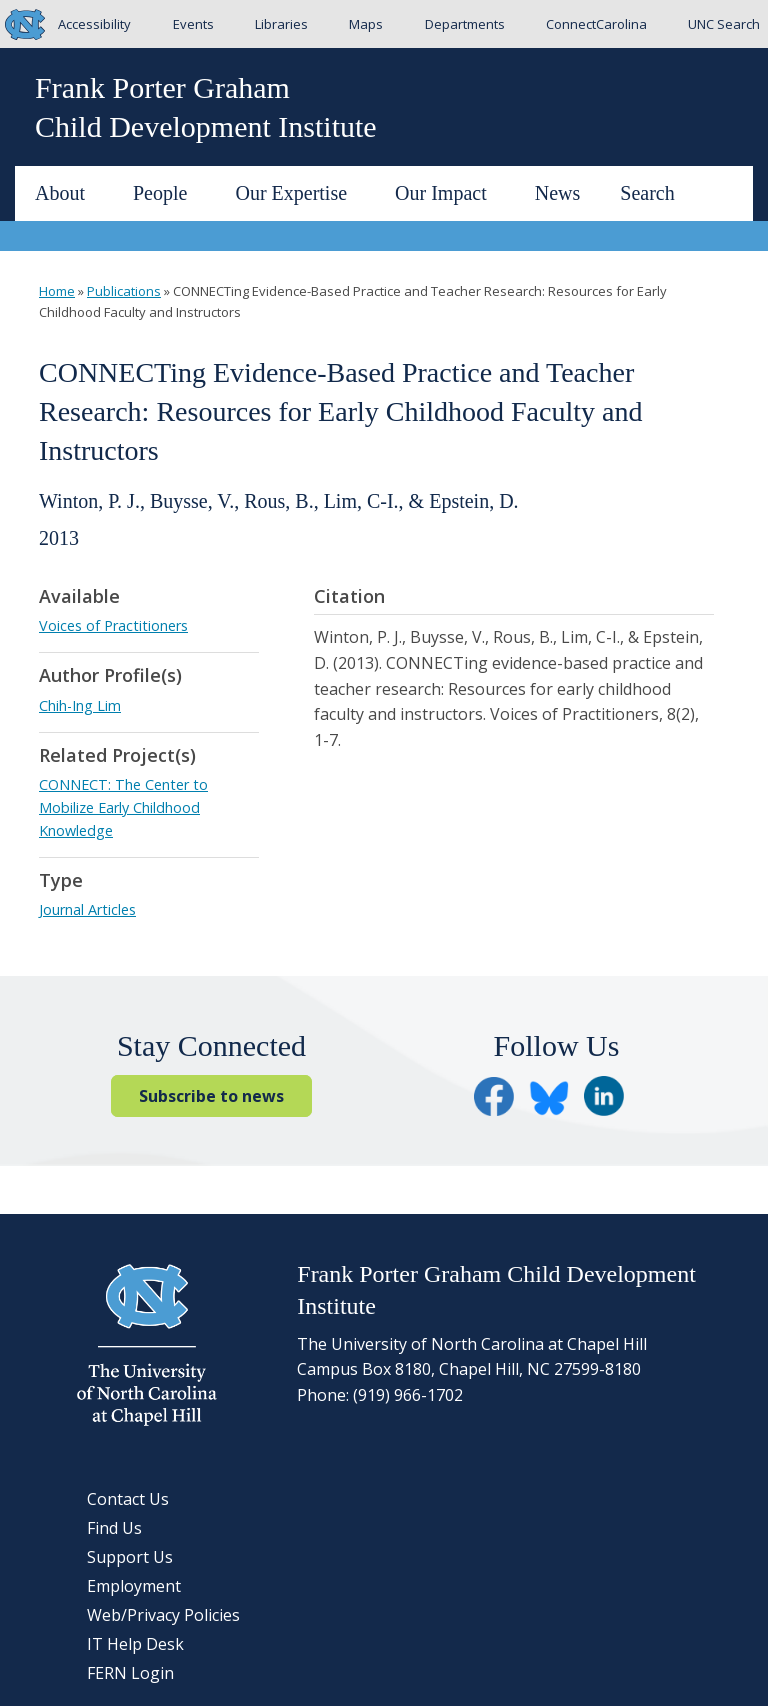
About (68, 193)
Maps (366, 24)
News (558, 193)
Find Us (114, 1528)
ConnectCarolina (596, 24)
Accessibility (94, 24)
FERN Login (130, 1673)
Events (193, 24)
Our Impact (449, 193)
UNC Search (724, 24)
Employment (134, 1586)
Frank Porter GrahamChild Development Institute (206, 107)
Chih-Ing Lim (80, 705)
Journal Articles (87, 909)
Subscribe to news (211, 1096)
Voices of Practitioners (113, 625)
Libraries (281, 24)
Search (647, 193)
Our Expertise (299, 193)
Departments (465, 24)
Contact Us (128, 1499)
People (168, 193)
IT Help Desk (135, 1644)
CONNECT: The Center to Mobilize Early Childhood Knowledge (123, 807)
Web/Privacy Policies (163, 1615)
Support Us (130, 1557)
